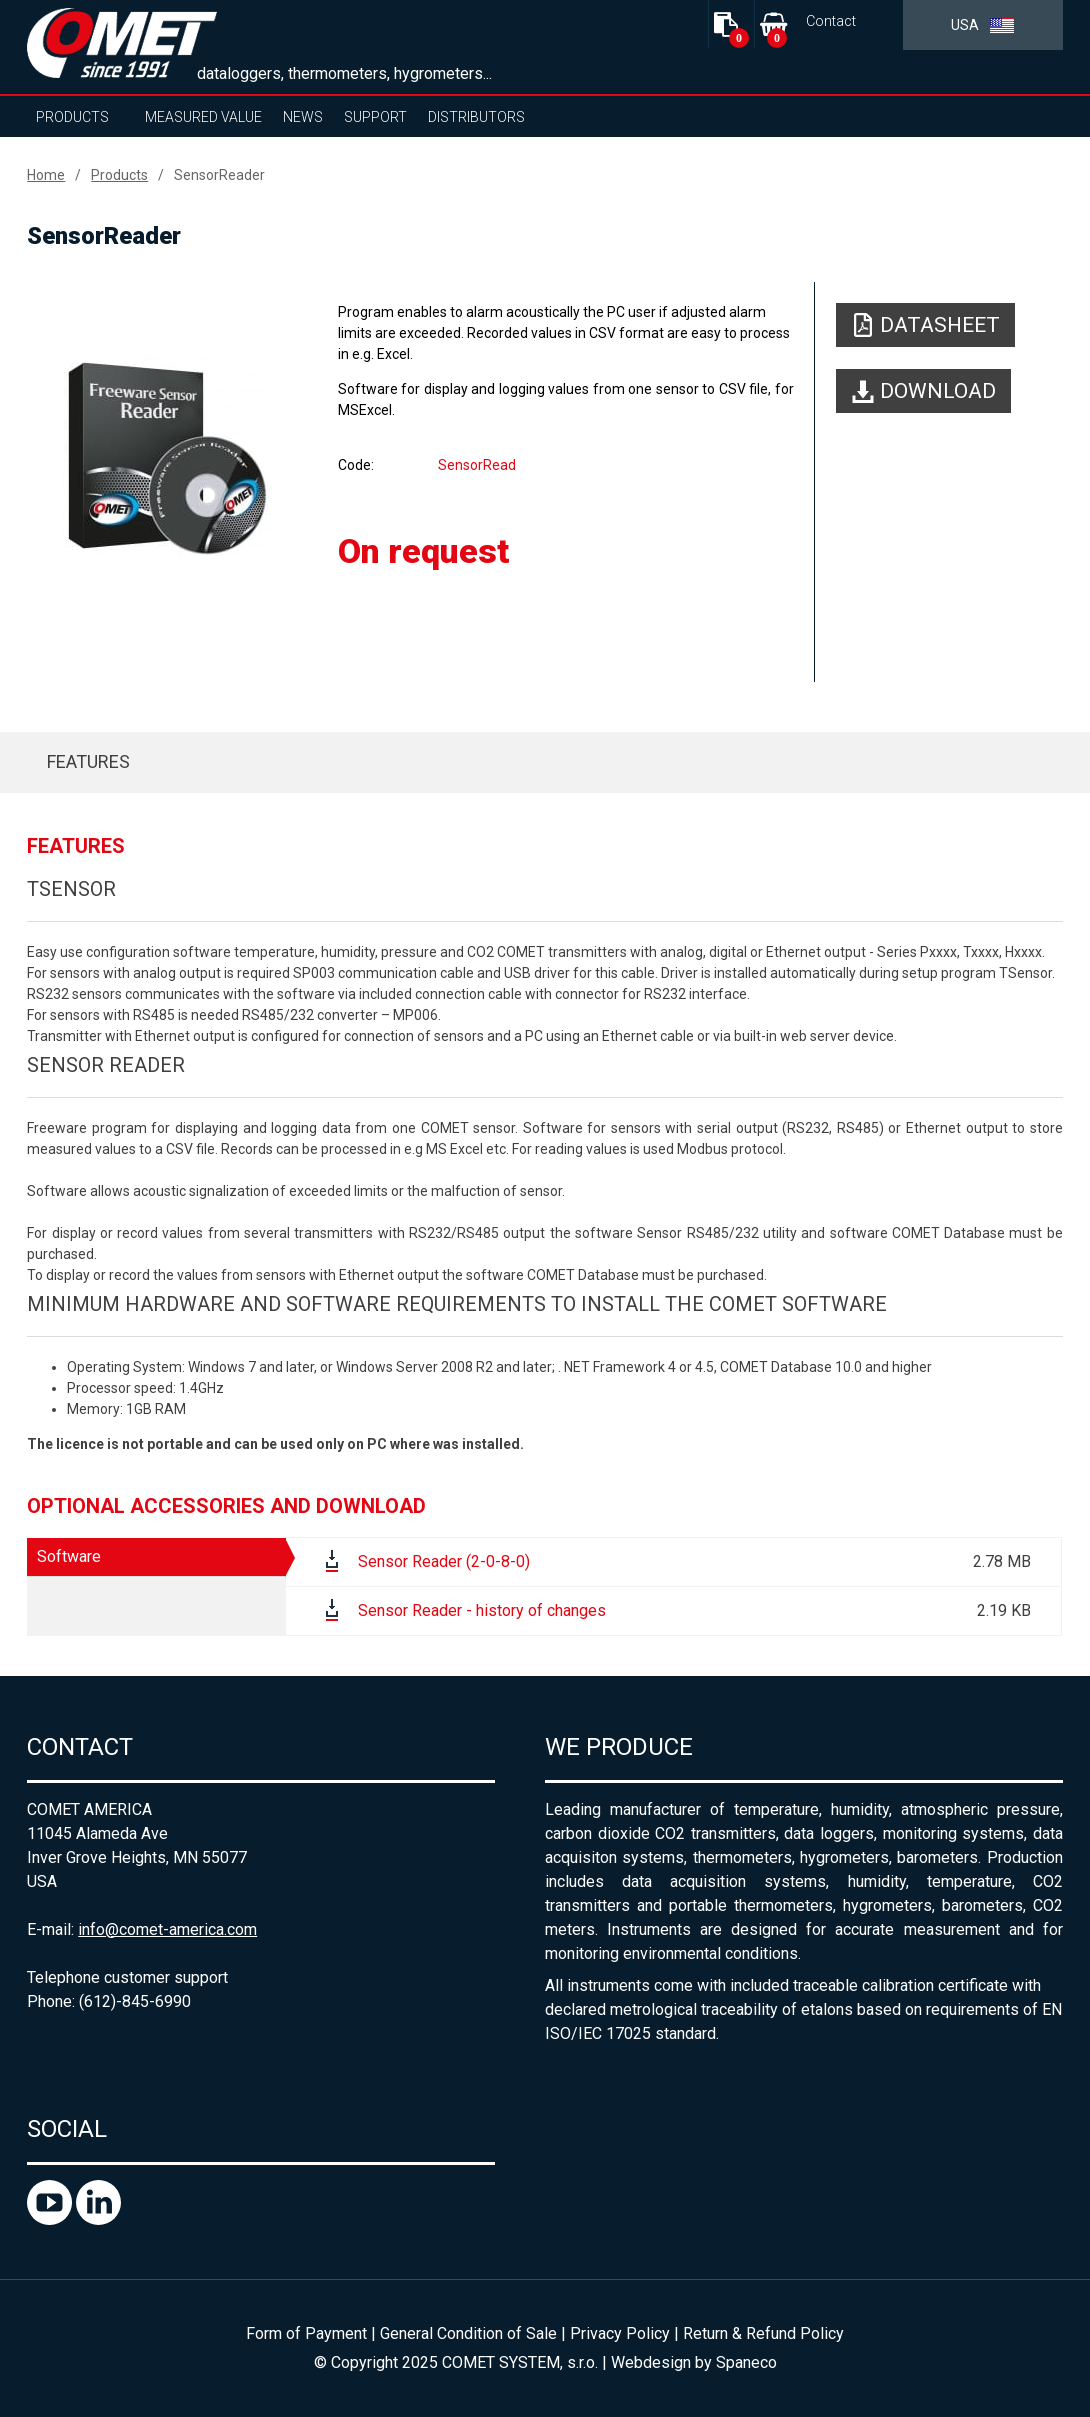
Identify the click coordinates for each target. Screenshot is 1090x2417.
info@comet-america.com (167, 1929)
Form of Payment (306, 2333)
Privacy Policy (620, 2333)
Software (69, 1556)
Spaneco (746, 2362)
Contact (831, 21)
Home (46, 175)
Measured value (203, 117)
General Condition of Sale (468, 2333)
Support (375, 117)
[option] (167, 457)
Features (88, 761)
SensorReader (219, 175)
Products (72, 117)
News (303, 117)
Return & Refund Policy (763, 2333)
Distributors (476, 117)
